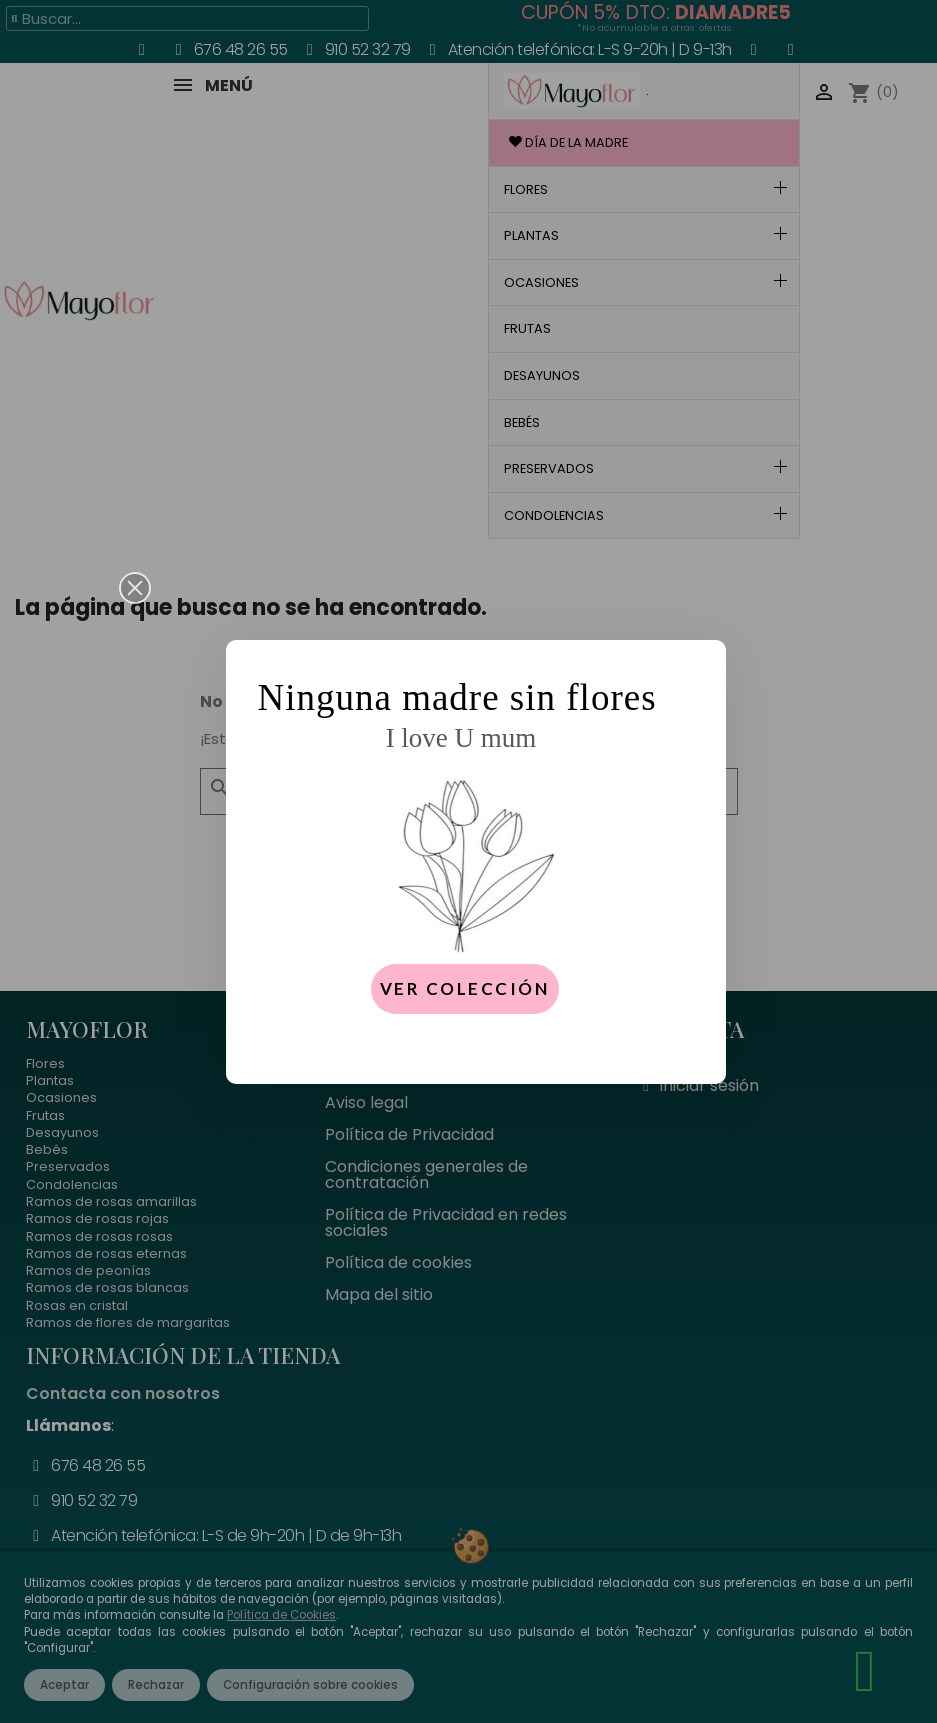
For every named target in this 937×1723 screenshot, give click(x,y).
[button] (135, 588)
